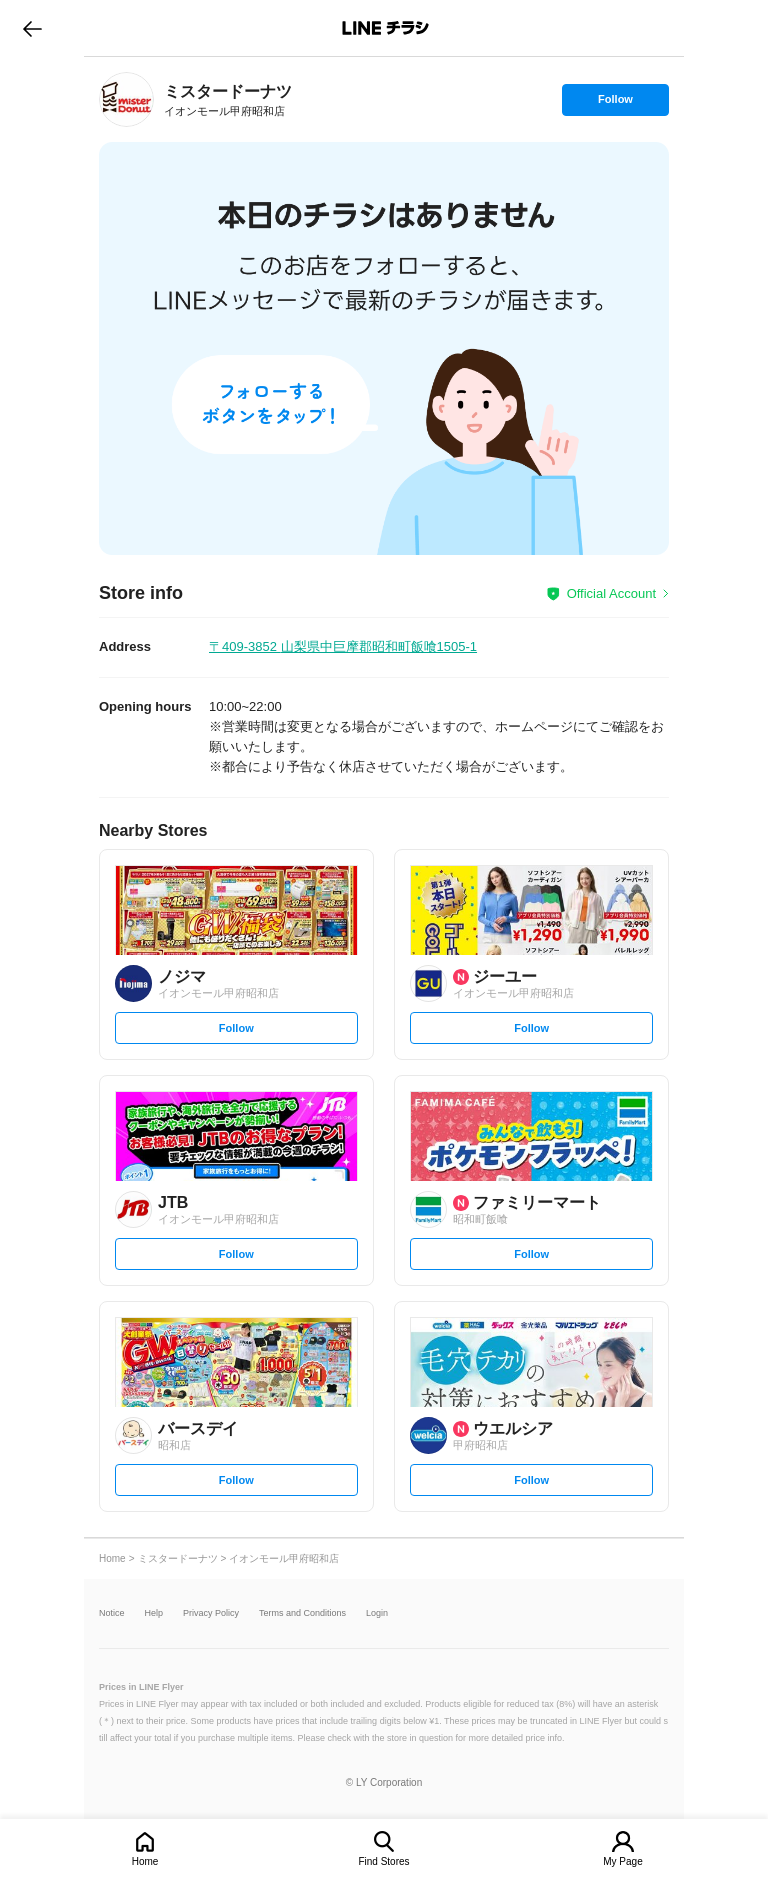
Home (145, 1861)
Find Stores (383, 1861)
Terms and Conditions (302, 1613)
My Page (622, 1861)
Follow (615, 104)
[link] (126, 99)
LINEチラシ (385, 28)
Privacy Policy (211, 1613)
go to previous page (32, 28)
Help (154, 1613)
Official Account (611, 593)
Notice (112, 1613)
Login (377, 1613)
